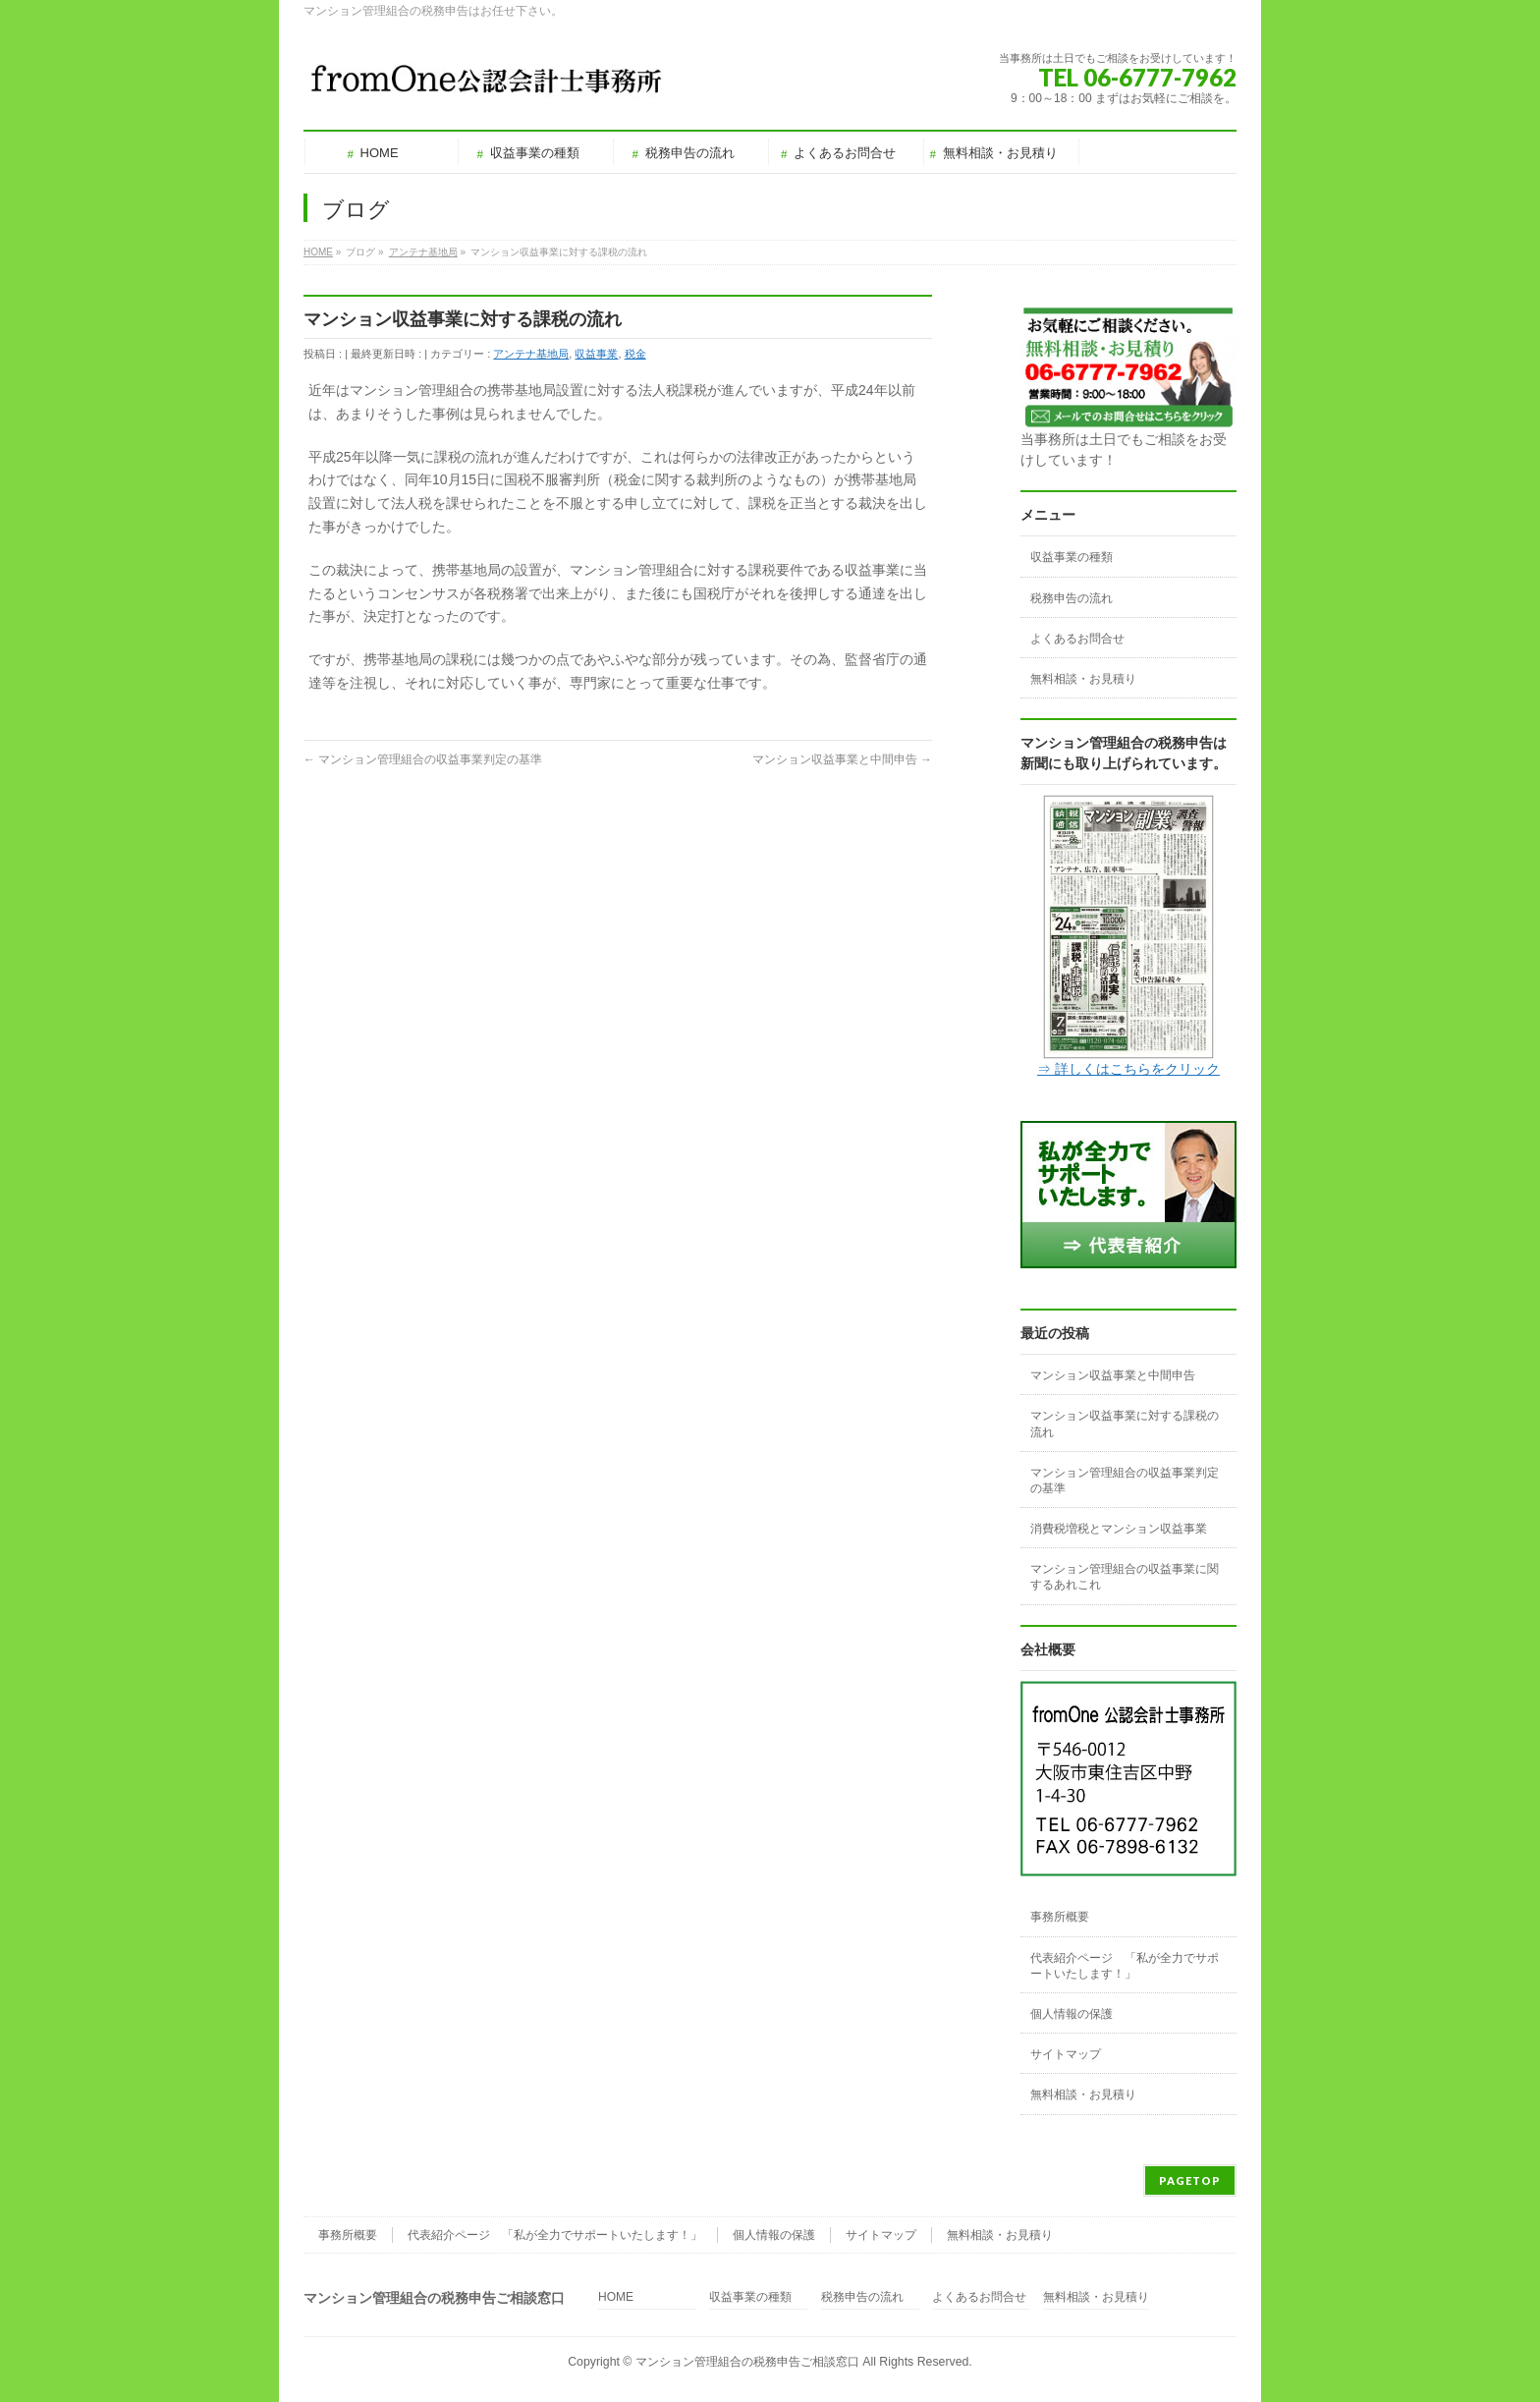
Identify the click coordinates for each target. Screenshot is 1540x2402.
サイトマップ (1065, 2054)
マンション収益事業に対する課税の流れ (1124, 1423)
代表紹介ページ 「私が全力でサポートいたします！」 (1124, 1966)
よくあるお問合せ (1077, 638)
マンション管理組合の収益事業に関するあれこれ (1124, 1577)
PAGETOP (1190, 2180)
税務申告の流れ (1071, 598)
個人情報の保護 (1071, 2014)
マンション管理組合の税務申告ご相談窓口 (747, 2362)
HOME (615, 2297)
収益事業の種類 (1071, 557)
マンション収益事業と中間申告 (842, 759)
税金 (635, 354)
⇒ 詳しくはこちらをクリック (1128, 1069)
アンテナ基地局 (531, 354)
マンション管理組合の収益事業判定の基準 (422, 759)
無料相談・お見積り (1083, 679)
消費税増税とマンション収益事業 (1118, 1529)
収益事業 (596, 354)
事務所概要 (1059, 1917)
